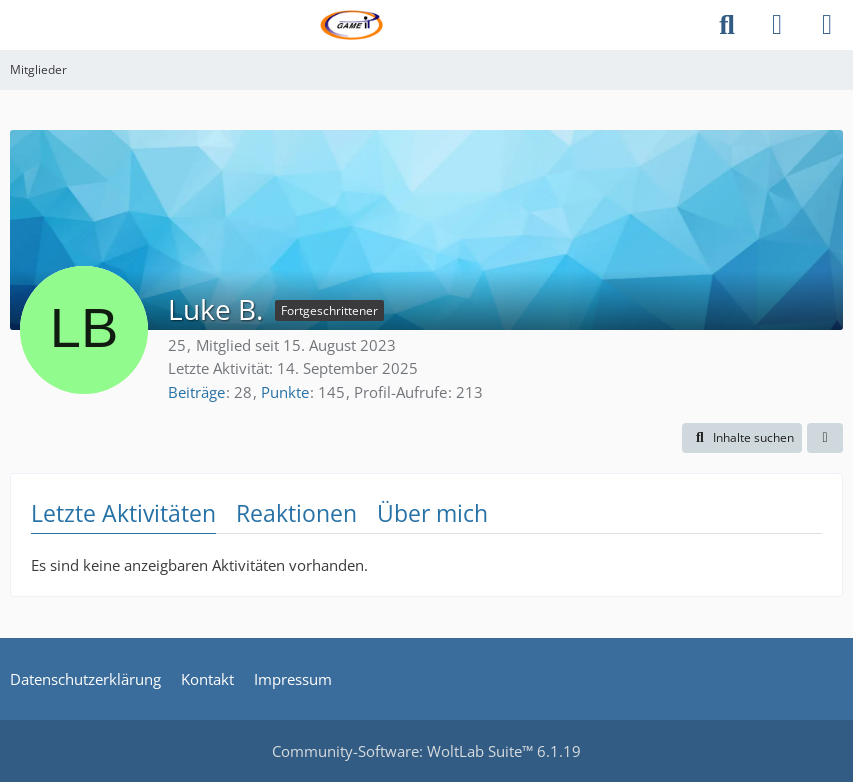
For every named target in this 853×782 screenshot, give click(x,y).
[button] (742, 438)
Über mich (432, 513)
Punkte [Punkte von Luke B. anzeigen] (285, 392)
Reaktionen (296, 513)
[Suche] (727, 25)
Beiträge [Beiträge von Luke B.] (196, 392)
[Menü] (827, 25)
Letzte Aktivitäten (123, 513)
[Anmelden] (777, 25)
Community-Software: (426, 751)
